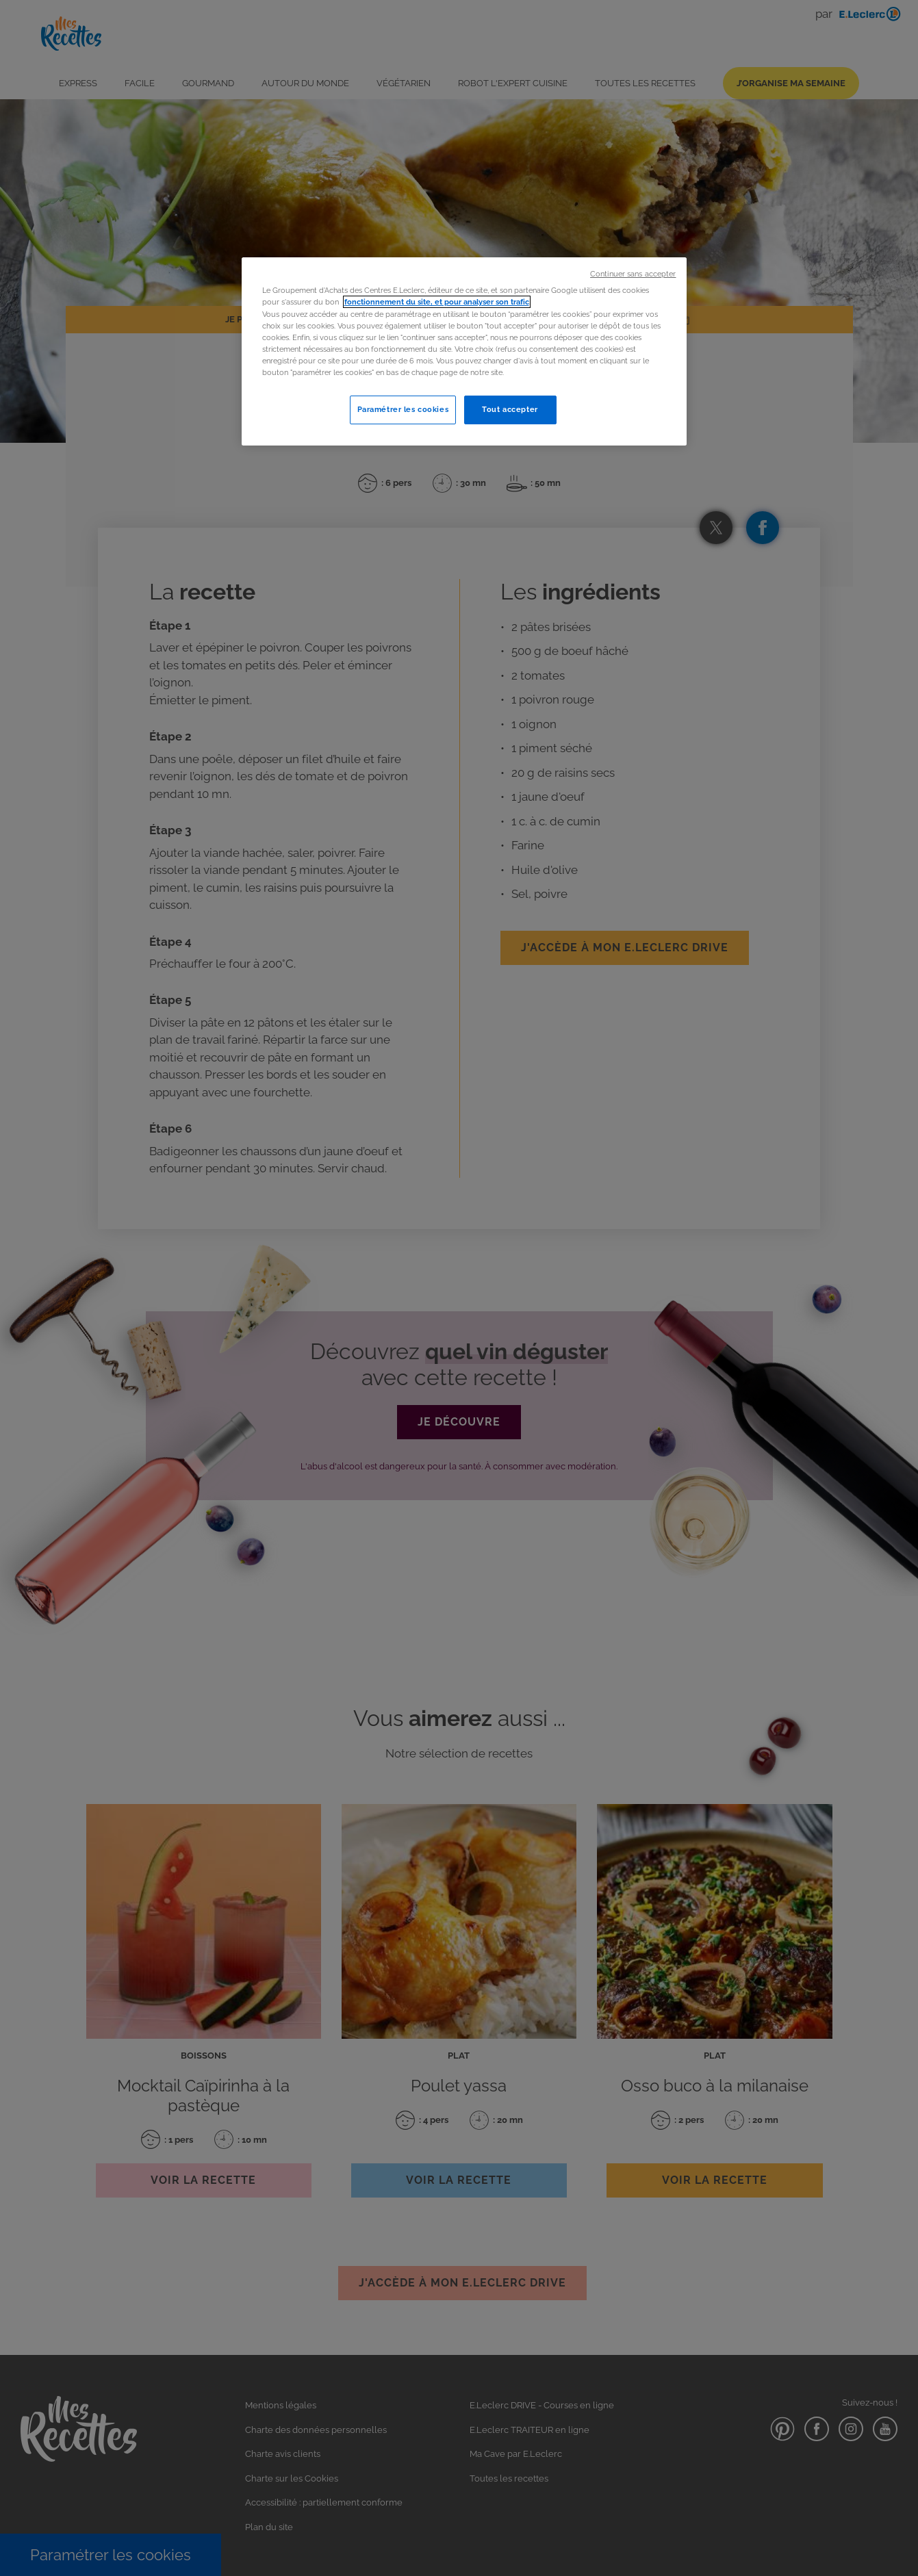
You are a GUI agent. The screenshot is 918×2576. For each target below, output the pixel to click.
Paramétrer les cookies (403, 409)
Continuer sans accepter (633, 274)
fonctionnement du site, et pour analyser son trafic (436, 302)
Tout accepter (509, 409)
